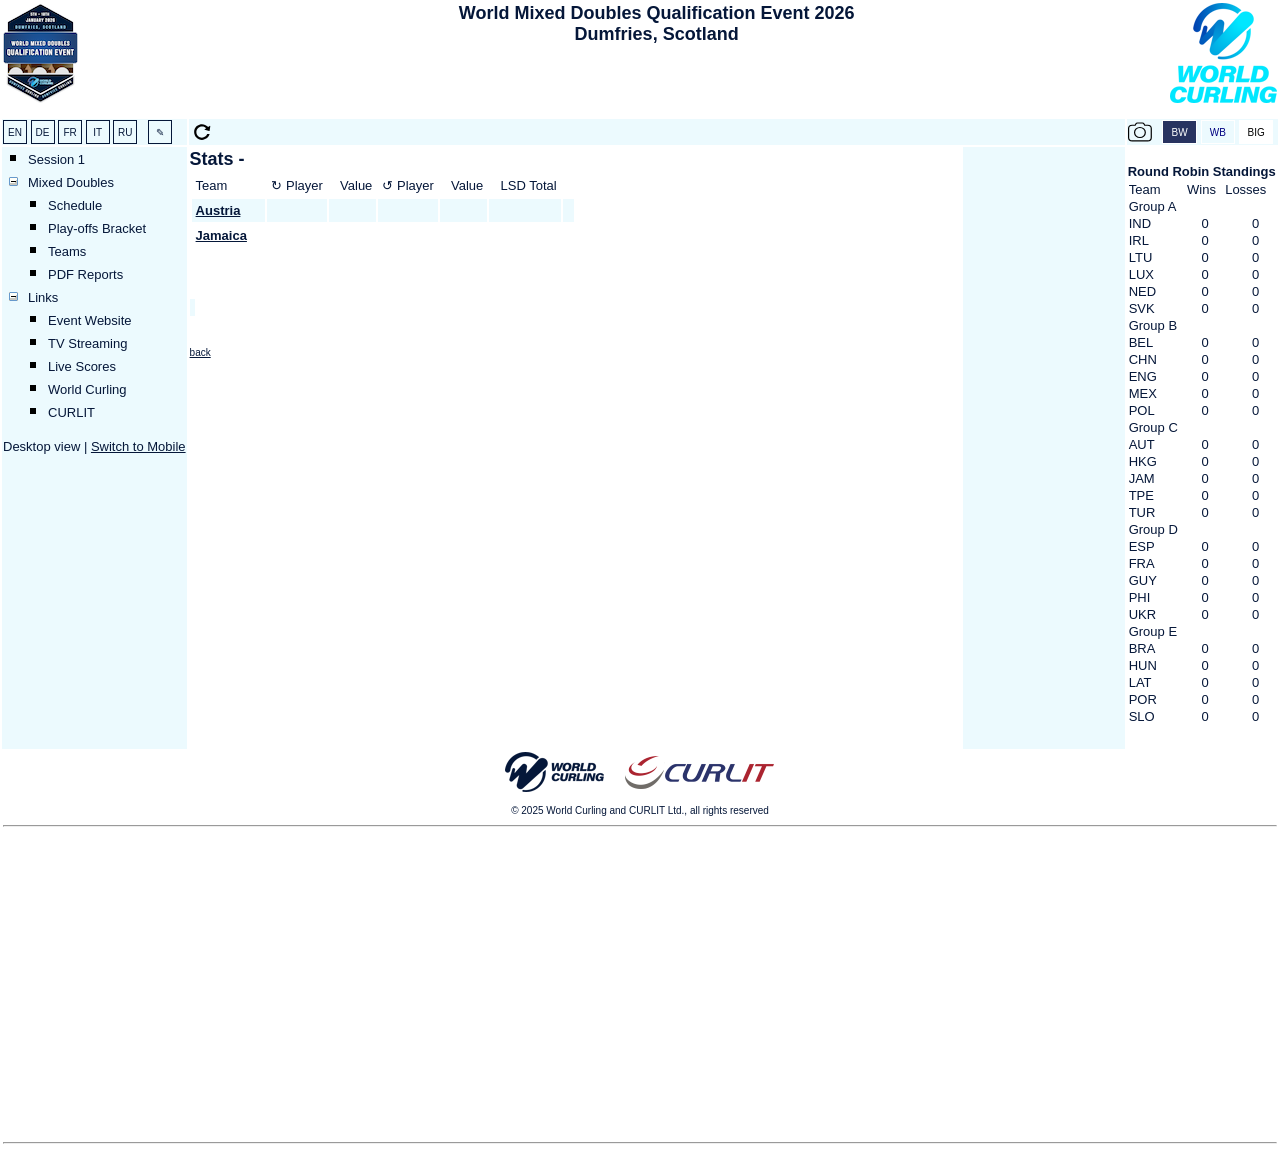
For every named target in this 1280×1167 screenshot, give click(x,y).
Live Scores (82, 366)
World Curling (87, 389)
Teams (67, 251)
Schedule (75, 205)
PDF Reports (85, 274)
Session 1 (56, 159)
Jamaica (221, 235)
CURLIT (71, 412)
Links (43, 297)
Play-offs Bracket (97, 228)
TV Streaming (87, 343)
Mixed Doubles (71, 182)
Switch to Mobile (138, 446)
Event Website (90, 320)
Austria (218, 210)
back (200, 352)
